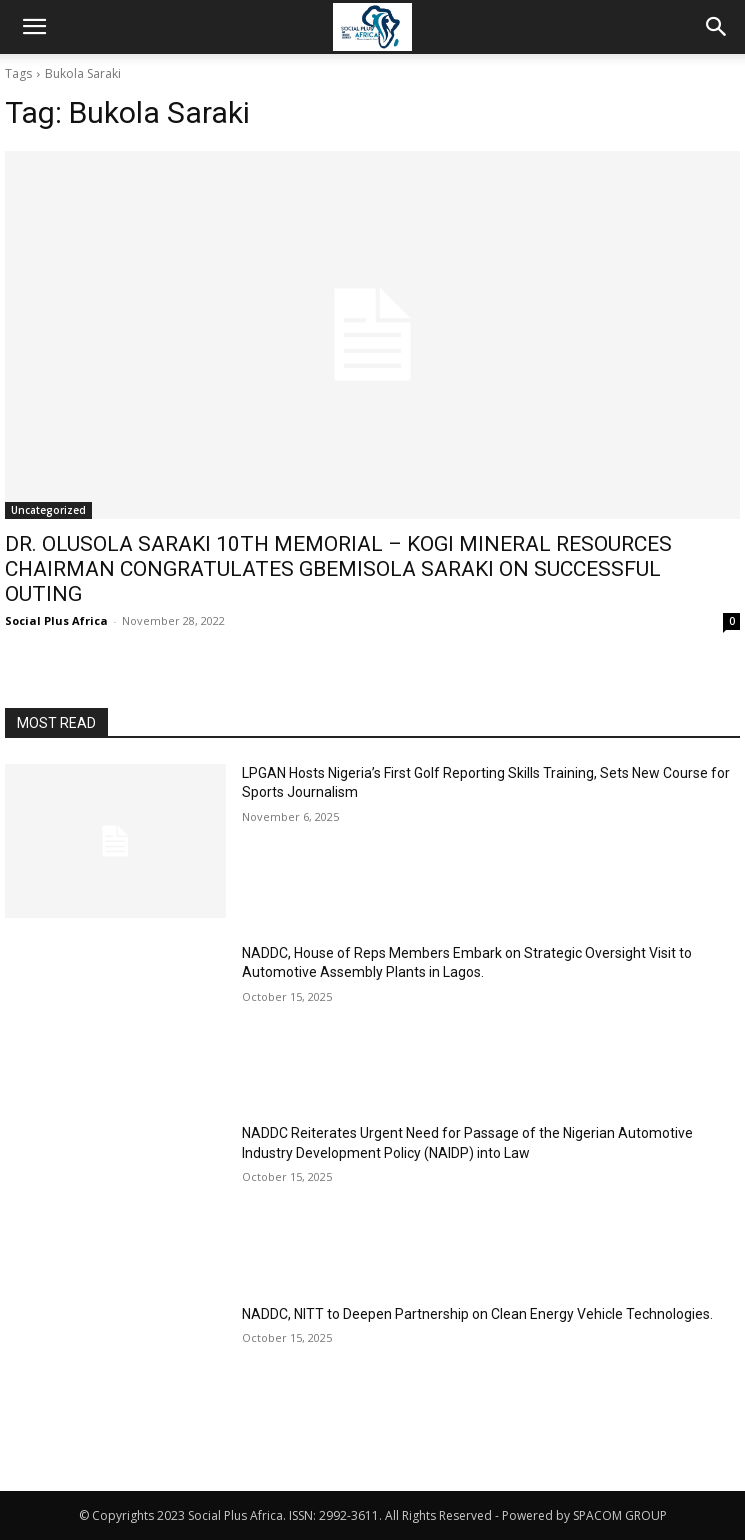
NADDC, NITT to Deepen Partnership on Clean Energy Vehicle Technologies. (477, 1314)
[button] (34, 27)
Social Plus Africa (56, 620)
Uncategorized (48, 510)
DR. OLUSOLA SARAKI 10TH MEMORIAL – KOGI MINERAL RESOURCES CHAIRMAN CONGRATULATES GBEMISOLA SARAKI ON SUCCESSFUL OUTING (338, 569)
